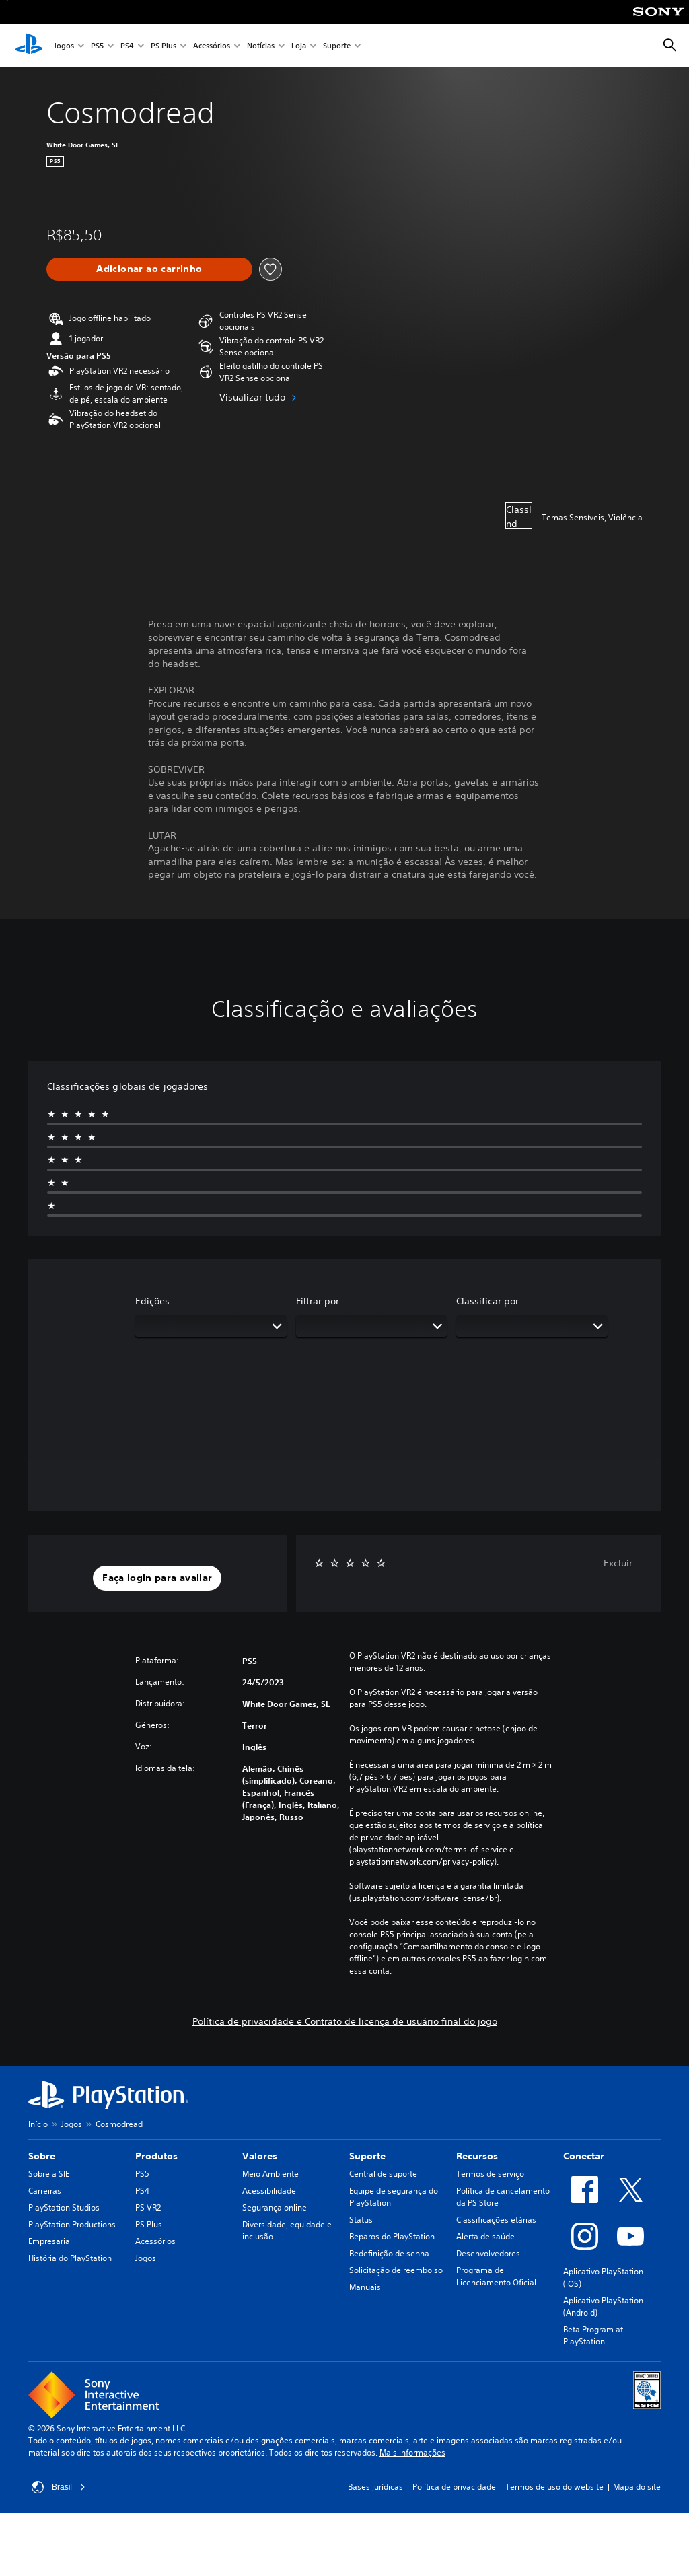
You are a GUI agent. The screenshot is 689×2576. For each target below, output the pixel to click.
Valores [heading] (259, 2156)
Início (38, 2124)
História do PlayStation (70, 2258)
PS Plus (163, 46)
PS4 (127, 46)
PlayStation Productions (72, 2224)
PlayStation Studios (64, 2207)
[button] (157, 1578)
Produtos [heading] (156, 2156)
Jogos (64, 46)
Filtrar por (317, 1301)
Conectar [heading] (583, 2156)
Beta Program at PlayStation (593, 2335)
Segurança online (274, 2207)
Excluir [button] (618, 1563)
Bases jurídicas (375, 2487)
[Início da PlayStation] (29, 46)
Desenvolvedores (488, 2253)
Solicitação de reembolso (396, 2270)
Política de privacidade (454, 2487)
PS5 (97, 46)
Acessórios (211, 46)
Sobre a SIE (48, 2174)
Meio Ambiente (270, 2174)
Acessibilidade (269, 2190)
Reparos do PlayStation (392, 2236)
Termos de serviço (490, 2174)
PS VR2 (148, 2207)
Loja (298, 46)
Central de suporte (383, 2174)
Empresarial (50, 2241)
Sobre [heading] (41, 2156)
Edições (152, 1301)
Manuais (365, 2287)
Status (361, 2219)
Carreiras (44, 2190)
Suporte (337, 46)
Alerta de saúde (485, 2236)
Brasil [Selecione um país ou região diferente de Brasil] (58, 2487)
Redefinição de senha (389, 2253)
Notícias (261, 46)
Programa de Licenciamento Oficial (496, 2276)
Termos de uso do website (554, 2487)
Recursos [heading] (477, 2156)
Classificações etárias (496, 2219)
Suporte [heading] (367, 2156)
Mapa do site (637, 2487)
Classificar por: (489, 1301)
